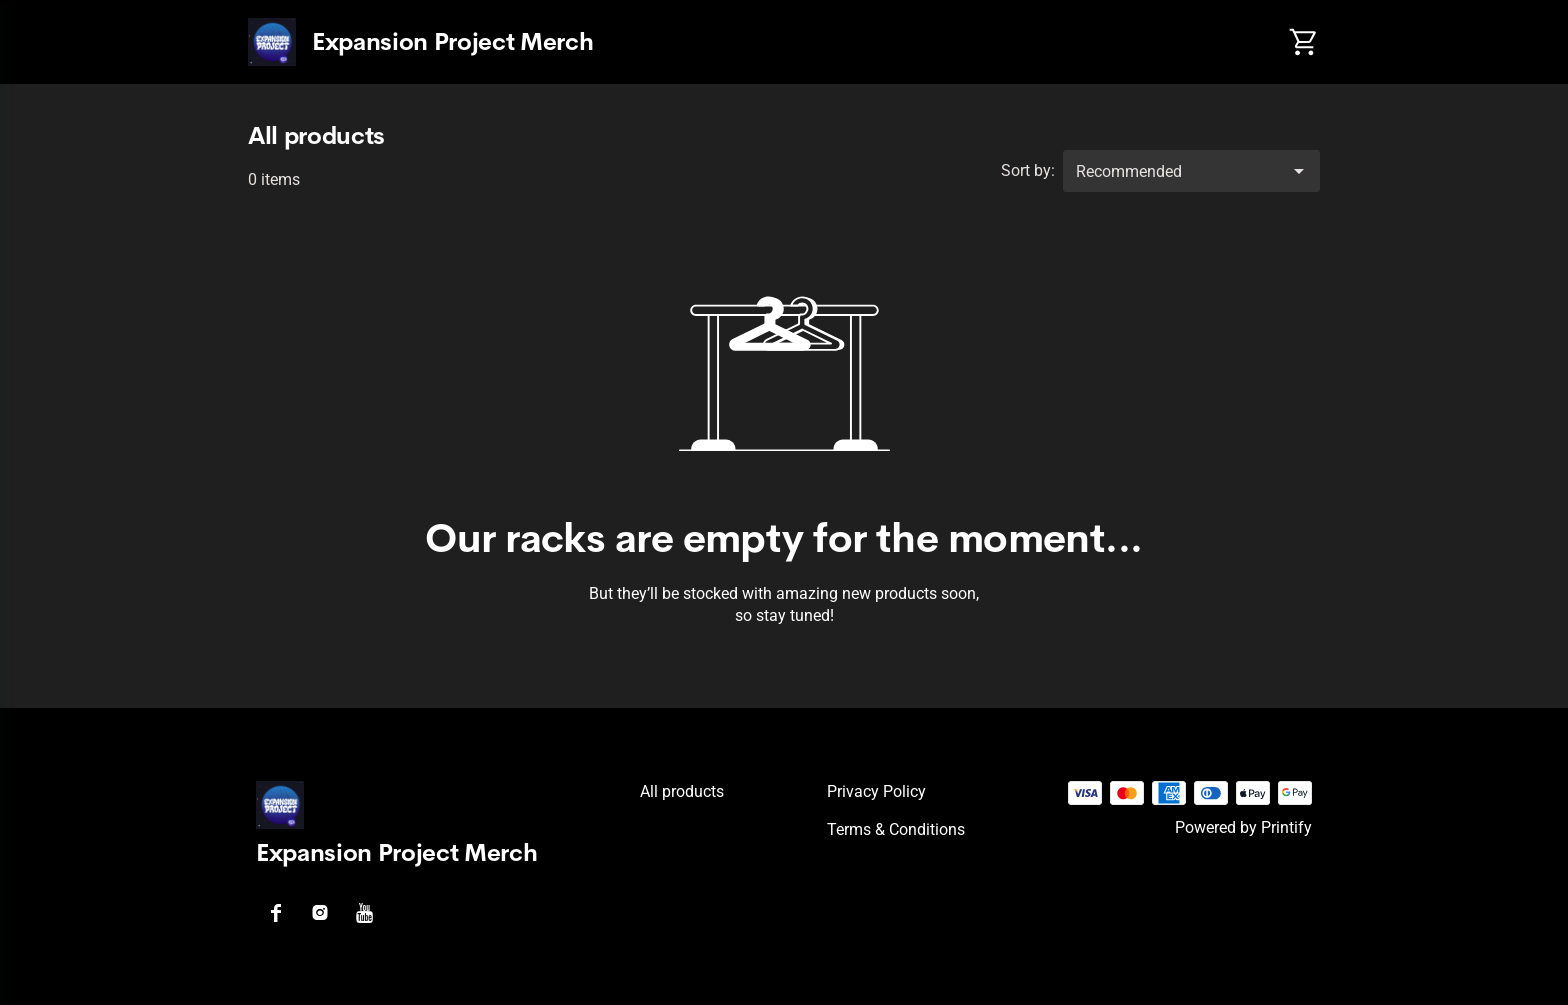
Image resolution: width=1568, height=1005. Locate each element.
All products (682, 791)
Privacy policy (876, 791)
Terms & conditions (896, 829)
